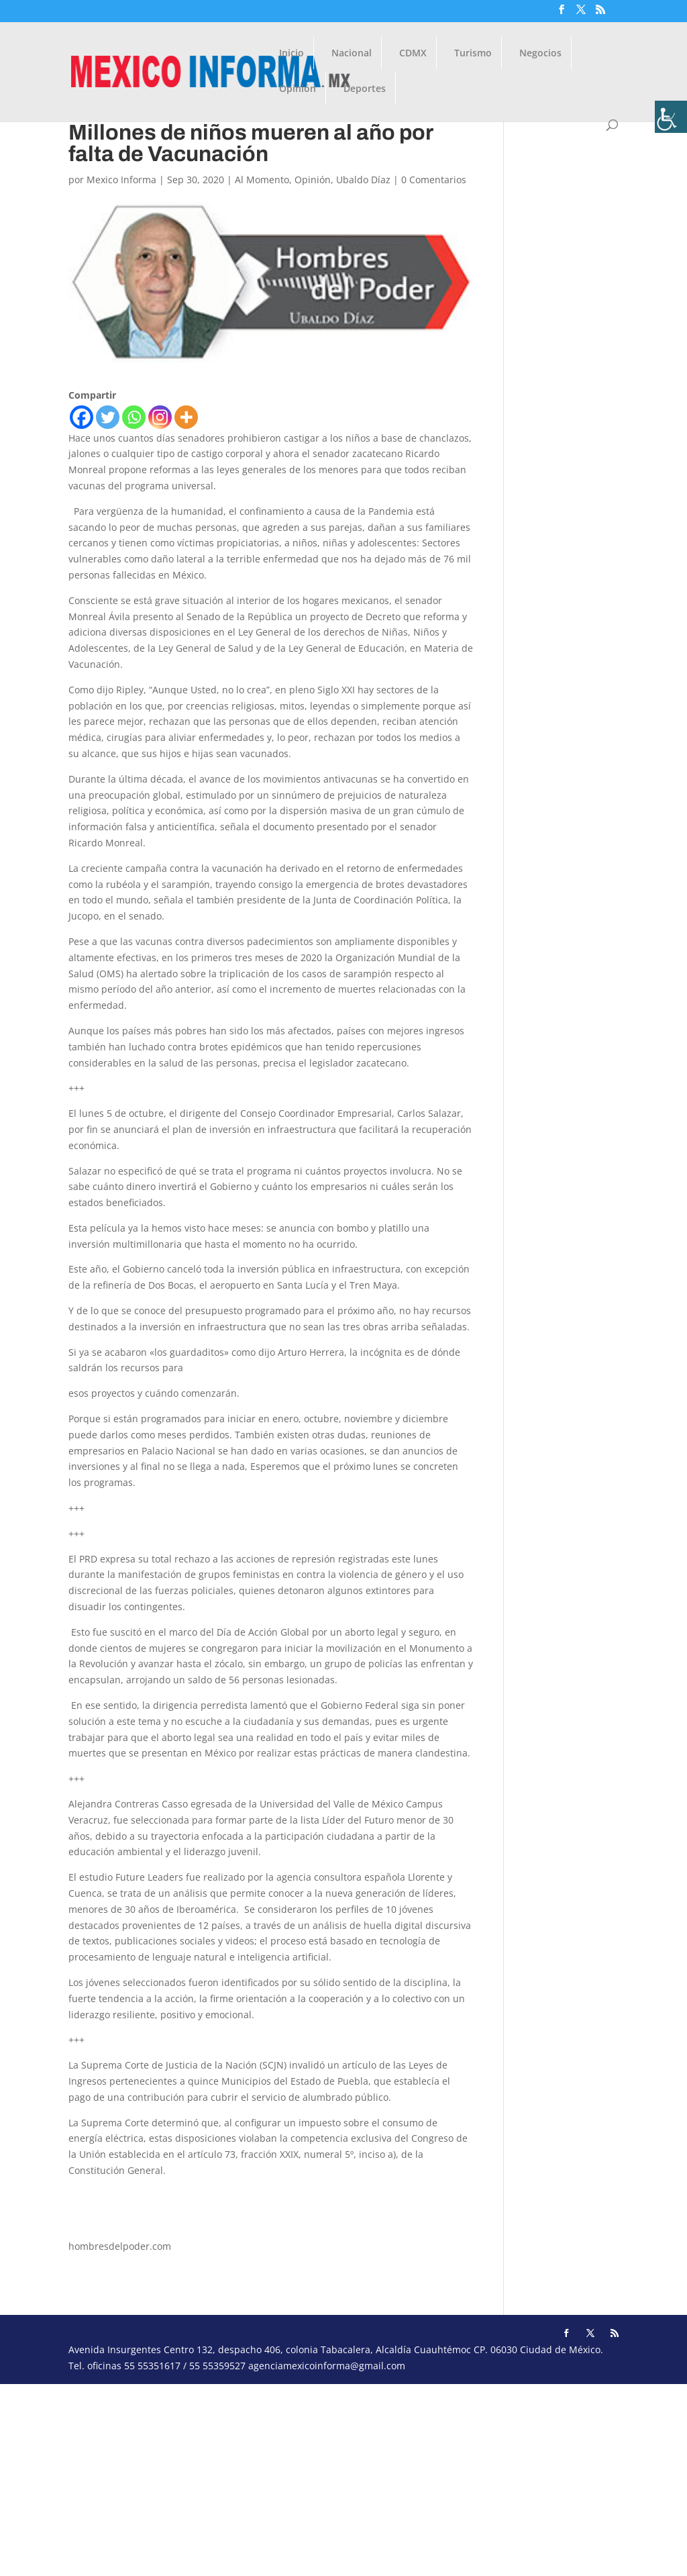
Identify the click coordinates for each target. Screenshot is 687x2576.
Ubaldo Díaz (363, 179)
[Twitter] (107, 417)
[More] (186, 417)
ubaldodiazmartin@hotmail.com (140, 2195)
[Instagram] (160, 417)
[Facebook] (81, 417)
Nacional (351, 53)
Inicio (291, 53)
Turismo (473, 53)
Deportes (365, 89)
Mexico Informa (121, 179)
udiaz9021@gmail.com (119, 2221)
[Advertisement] (343, 2478)
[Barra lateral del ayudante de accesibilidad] (671, 117)
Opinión (297, 89)
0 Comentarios (433, 179)
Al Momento (262, 179)
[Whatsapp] (134, 417)
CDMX (413, 53)
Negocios (540, 53)
